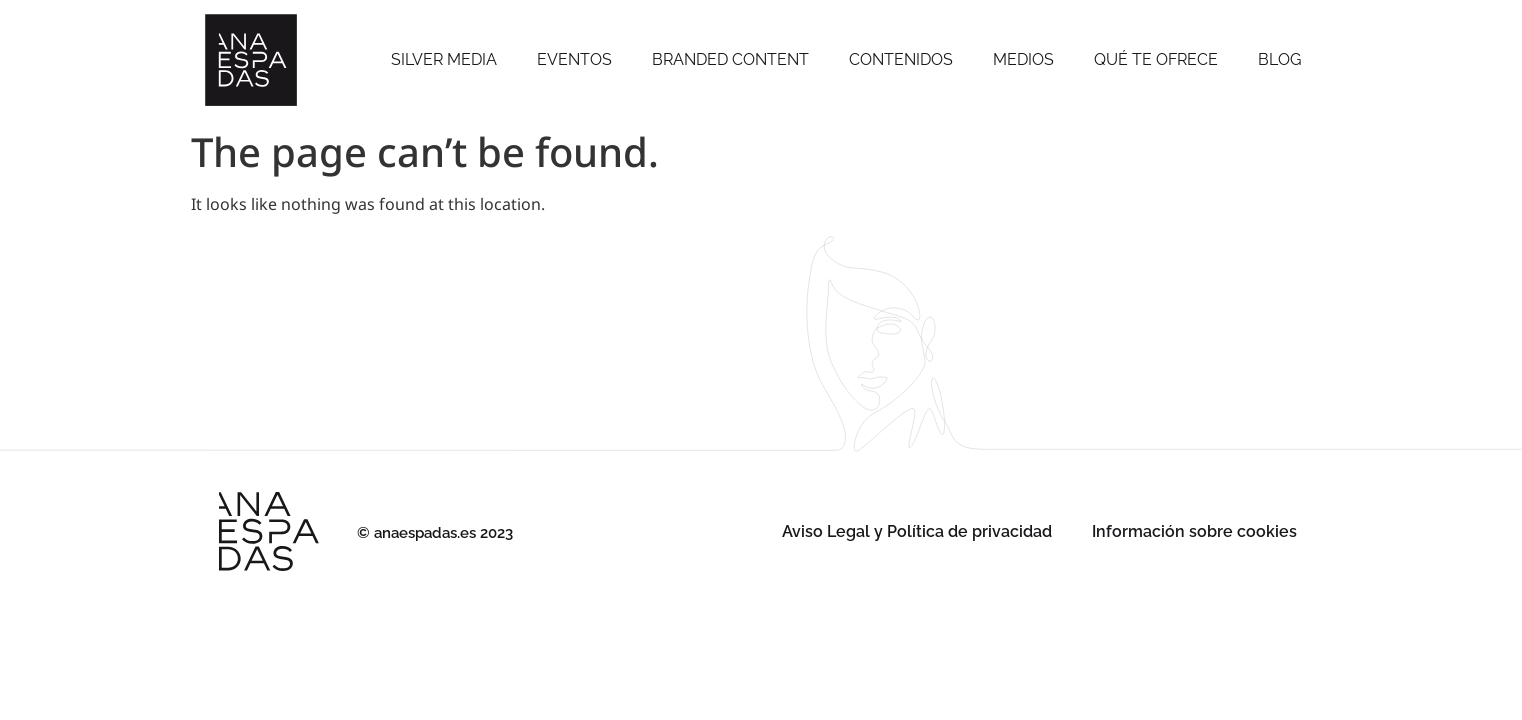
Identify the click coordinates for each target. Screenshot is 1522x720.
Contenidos (901, 59)
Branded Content (730, 59)
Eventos (574, 59)
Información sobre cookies (1194, 531)
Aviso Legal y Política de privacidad (917, 531)
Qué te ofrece (1156, 59)
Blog (1279, 59)
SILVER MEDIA (444, 59)
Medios (1023, 59)
